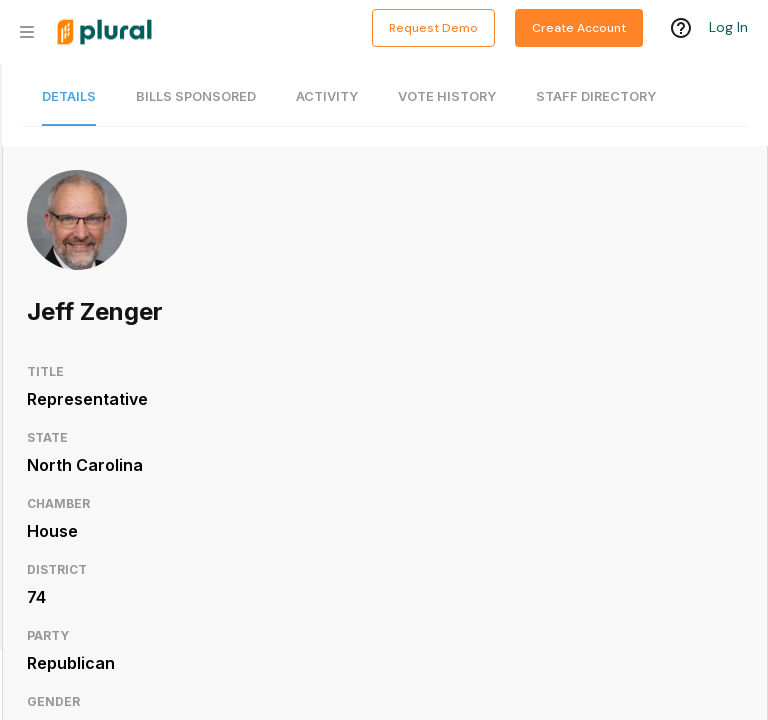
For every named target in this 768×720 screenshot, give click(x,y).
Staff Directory (596, 96)
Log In (728, 27)
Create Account (579, 28)
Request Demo (433, 28)
